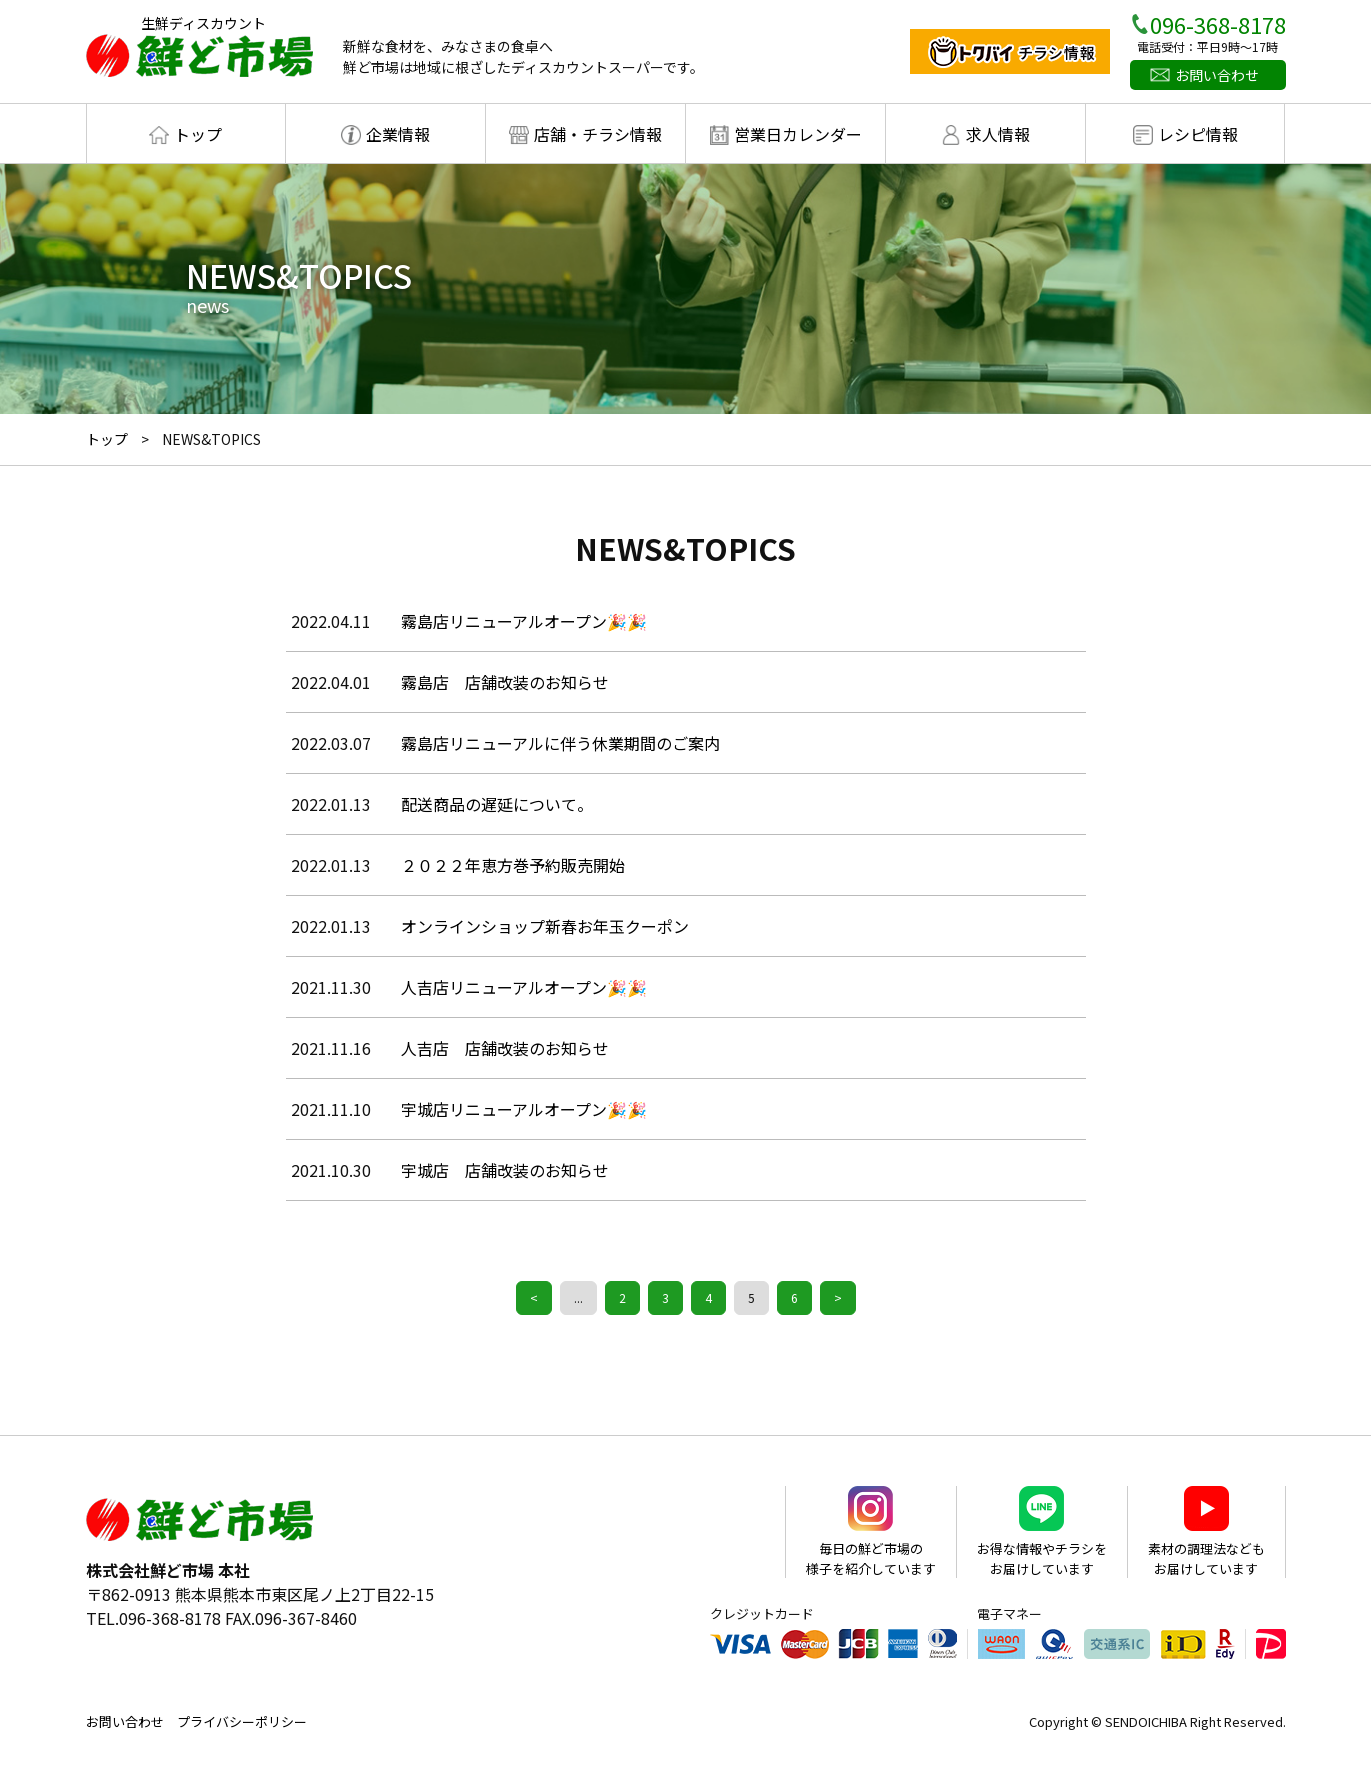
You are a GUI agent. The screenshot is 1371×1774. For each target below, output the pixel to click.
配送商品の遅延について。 (497, 804)
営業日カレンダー (798, 134)
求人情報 (998, 134)
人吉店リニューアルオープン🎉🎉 (524, 987)
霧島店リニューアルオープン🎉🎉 (524, 621)
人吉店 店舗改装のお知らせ (505, 1048)
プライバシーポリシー (242, 1721)
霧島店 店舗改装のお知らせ (505, 682)
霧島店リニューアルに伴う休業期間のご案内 (560, 743)
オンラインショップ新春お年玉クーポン (545, 926)
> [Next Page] (838, 1297)
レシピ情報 (1198, 134)
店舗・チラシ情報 (598, 134)
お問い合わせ (1217, 75)
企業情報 (398, 134)
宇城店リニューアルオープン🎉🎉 (524, 1109)
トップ (198, 134)
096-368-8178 (1218, 24)
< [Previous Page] (534, 1297)
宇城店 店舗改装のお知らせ (505, 1170)
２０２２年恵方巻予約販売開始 (513, 865)
